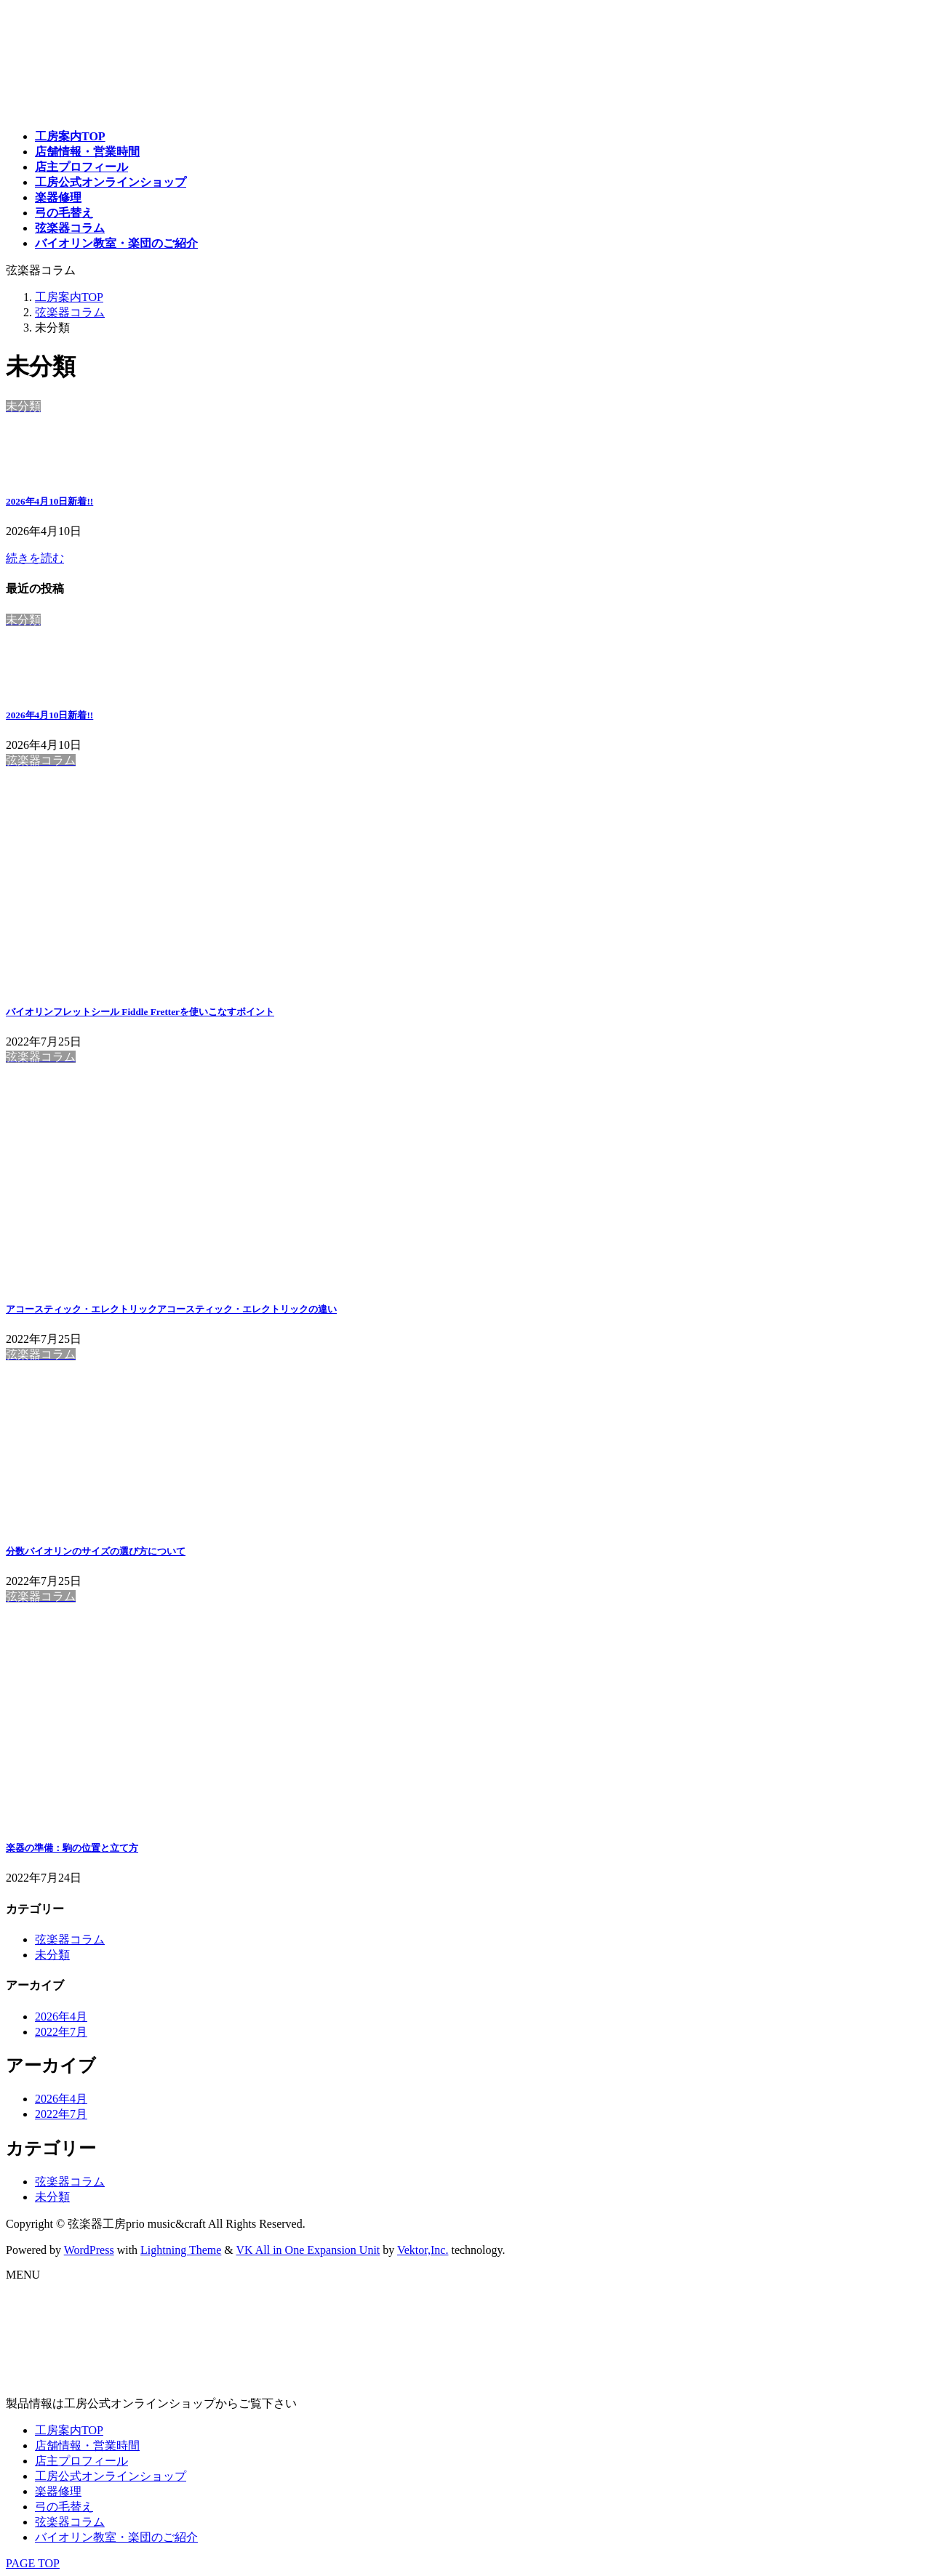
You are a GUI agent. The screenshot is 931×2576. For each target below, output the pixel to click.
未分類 (52, 1955)
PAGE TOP (33, 2563)
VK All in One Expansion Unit (308, 2250)
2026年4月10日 (49, 501)
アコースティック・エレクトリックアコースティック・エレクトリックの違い (171, 1309)
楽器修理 (58, 2491)
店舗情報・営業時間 (87, 2445)
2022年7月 (61, 2032)
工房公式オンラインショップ (110, 2476)
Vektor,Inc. (422, 2250)
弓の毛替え (64, 2506)
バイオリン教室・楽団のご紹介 (116, 2537)
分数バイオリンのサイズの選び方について (95, 1551)
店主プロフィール (81, 2461)
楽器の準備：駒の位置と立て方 (72, 1847)
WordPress (89, 2250)
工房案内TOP (69, 2430)
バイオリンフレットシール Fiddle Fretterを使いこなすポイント (140, 1011)
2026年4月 (61, 2016)
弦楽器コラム (70, 1939)
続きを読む (35, 558)
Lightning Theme (180, 2250)
